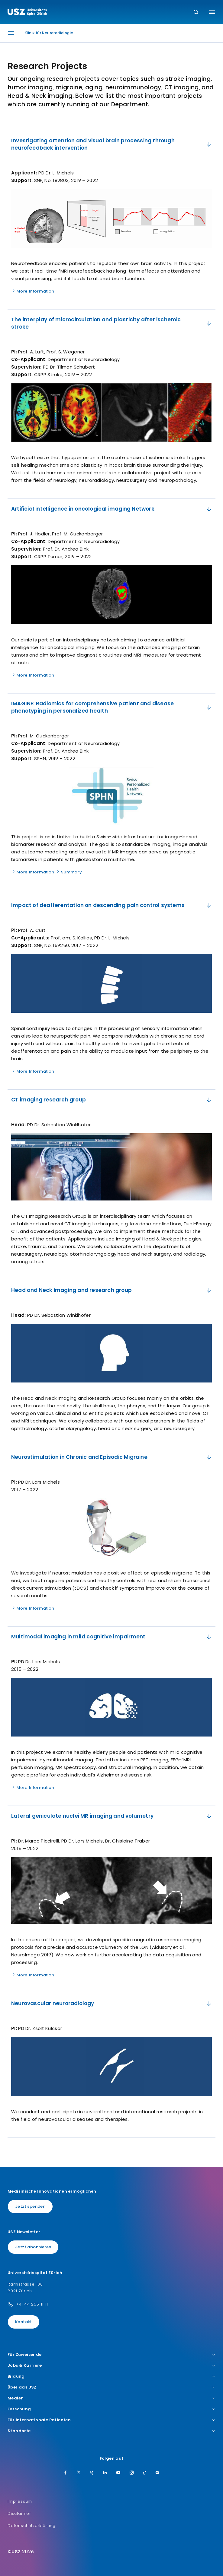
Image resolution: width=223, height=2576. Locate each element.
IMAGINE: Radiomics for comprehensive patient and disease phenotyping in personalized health (111, 707)
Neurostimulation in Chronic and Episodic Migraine (111, 1457)
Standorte (111, 2431)
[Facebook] (65, 2473)
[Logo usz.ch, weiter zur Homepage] (27, 13)
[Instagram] (132, 2473)
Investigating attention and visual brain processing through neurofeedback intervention (111, 144)
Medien (111, 2398)
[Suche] (195, 12)
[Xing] (92, 2473)
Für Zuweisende (111, 2354)
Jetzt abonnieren (33, 2247)
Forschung (111, 2409)
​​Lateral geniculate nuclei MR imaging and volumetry (111, 1815)
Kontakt (23, 2322)
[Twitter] (79, 2473)
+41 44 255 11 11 (32, 2304)
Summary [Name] (69, 872)
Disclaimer (19, 2513)
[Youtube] (118, 2473)
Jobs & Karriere (111, 2365)
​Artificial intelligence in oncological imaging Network (111, 508)
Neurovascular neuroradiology (111, 2003)
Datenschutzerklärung (32, 2525)
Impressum (20, 2501)
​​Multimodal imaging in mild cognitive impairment (111, 1636)
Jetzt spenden (30, 2206)
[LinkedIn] (105, 2473)
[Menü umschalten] (211, 12)
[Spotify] (157, 2473)
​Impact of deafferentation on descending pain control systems (111, 905)
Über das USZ (111, 2387)
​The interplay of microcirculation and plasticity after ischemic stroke (111, 323)
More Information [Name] (32, 291)
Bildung (111, 2376)
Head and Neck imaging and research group (111, 1290)
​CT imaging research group (111, 1099)
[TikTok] (145, 2473)
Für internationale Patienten (111, 2420)
